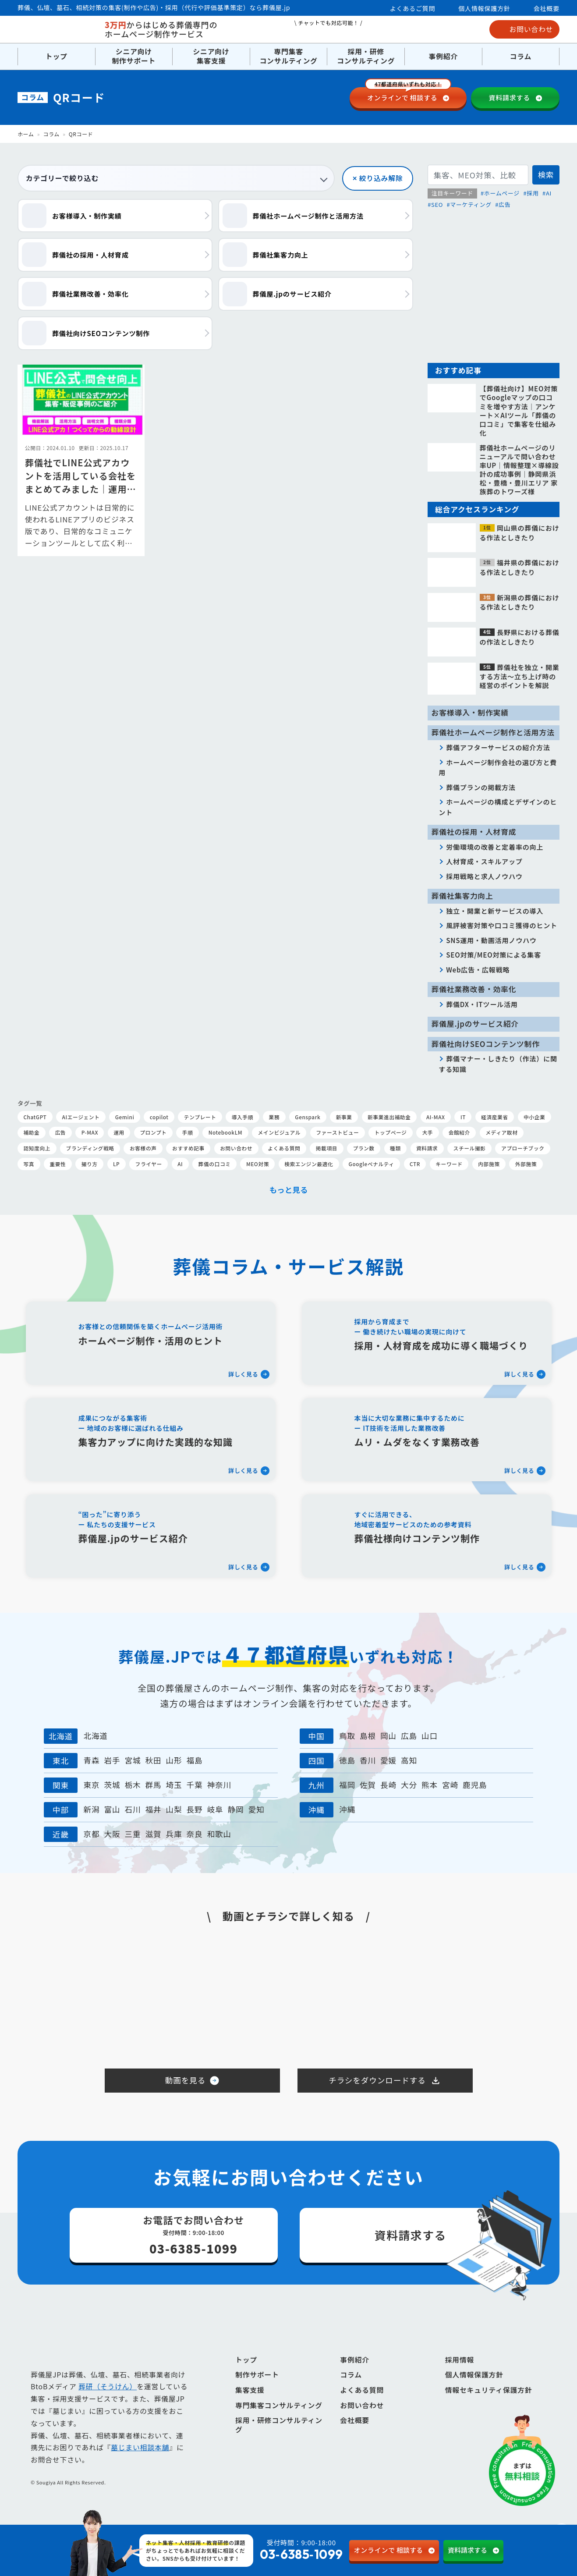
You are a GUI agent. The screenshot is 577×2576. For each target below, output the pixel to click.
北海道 (95, 1735)
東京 (91, 1784)
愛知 (256, 1809)
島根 (368, 1735)
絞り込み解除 (381, 178)
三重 (132, 1833)
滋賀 (153, 1833)
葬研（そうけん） (107, 2402)
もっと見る (288, 1189)
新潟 (91, 1809)
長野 (195, 1809)
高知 (409, 1760)
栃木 (132, 1784)
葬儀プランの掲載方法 (481, 787)
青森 (91, 1760)
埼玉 (174, 1784)
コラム (520, 56)
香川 (368, 1760)
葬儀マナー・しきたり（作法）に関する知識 (498, 1064)
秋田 (153, 1760)
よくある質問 (362, 2405)
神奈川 (219, 1784)
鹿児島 (475, 1784)
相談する (408, 95)
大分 (409, 1784)
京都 (91, 1833)
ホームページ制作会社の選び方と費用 (498, 767)
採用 (532, 193)
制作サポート (257, 2390)
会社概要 (546, 8)
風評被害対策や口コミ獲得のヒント (501, 925)
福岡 (347, 1784)
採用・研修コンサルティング (366, 56)
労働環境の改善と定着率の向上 (494, 847)
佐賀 (368, 1784)
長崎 (388, 1784)
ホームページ (502, 193)
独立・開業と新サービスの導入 (494, 910)
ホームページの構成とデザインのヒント (498, 807)
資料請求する (509, 97)
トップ (56, 56)
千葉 (195, 1784)
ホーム (26, 134)
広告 (504, 204)
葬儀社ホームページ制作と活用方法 (493, 732)
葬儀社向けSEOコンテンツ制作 (486, 1044)
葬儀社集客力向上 (462, 896)
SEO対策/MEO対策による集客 (493, 954)
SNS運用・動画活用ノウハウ (491, 940)
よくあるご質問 (412, 8)
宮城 (132, 1760)
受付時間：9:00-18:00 (273, 2550)
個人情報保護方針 (484, 8)
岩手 (112, 1760)
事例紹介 (443, 56)
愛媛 (388, 1760)
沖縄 (347, 1809)
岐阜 (215, 1809)
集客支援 (250, 2405)
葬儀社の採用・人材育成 (474, 832)
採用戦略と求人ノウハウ (484, 876)
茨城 (112, 1784)
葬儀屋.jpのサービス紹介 (475, 1023)
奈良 (195, 1833)
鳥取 (347, 1735)
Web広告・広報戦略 (478, 969)
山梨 (174, 1809)
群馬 (153, 1784)
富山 (112, 1809)
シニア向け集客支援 (211, 56)
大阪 (112, 1833)
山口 (429, 1735)
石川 (132, 1809)
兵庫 (174, 1833)
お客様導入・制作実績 (470, 712)
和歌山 (219, 1833)
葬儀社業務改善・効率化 (474, 989)
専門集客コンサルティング (288, 56)
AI (549, 193)
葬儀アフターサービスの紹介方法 (498, 747)
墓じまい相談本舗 (140, 2463)
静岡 (236, 1809)
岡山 (388, 1735)
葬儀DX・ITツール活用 (482, 1004)
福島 (195, 1760)
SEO (437, 204)
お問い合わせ (524, 29)
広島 (409, 1735)
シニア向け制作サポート (134, 56)
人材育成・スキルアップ (484, 861)
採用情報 (459, 2375)
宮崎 (450, 1784)
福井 (153, 1809)
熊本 (429, 1784)
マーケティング (471, 204)
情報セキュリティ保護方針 (488, 2405)
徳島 (347, 1760)
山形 (174, 1760)
